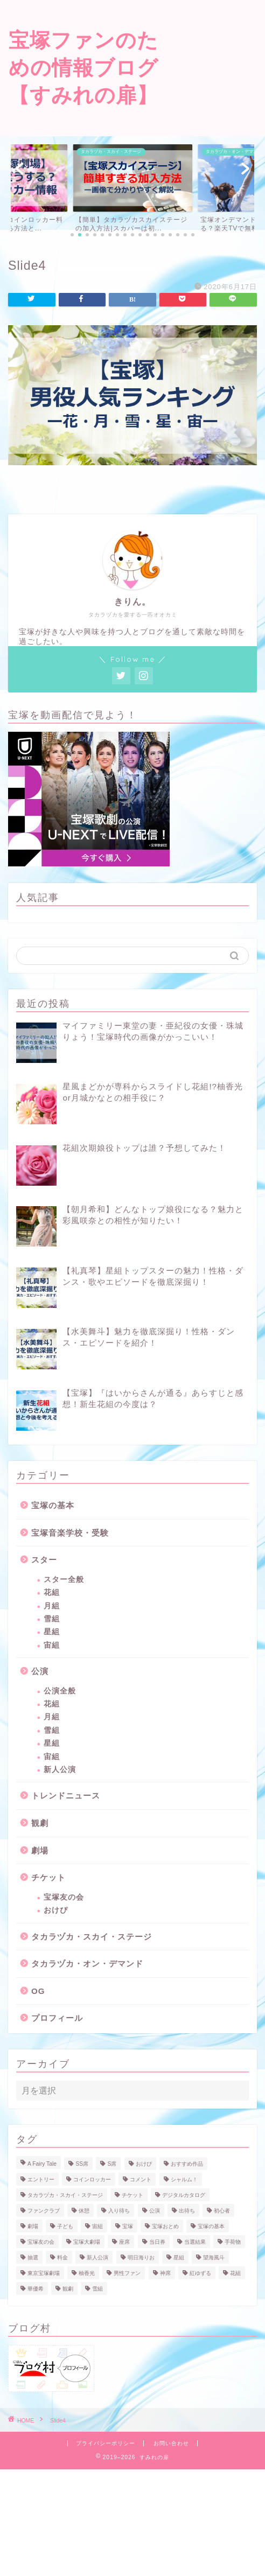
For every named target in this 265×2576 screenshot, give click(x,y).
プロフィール (57, 2017)
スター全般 (64, 1580)
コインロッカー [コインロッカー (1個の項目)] (92, 2179)
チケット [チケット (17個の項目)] (132, 2195)
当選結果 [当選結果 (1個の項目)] (195, 2242)
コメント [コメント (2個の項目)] (140, 2179)
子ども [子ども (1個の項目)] (65, 2226)
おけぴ (56, 1910)
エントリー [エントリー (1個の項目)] (40, 2179)
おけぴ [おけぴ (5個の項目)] (144, 2164)
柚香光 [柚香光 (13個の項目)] (87, 2273)
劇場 (39, 1850)
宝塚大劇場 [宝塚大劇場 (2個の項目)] (86, 2242)
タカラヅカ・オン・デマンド (87, 1963)
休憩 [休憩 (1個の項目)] (84, 2211)
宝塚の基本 (52, 1505)
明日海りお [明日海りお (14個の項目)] (141, 2257)
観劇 (39, 1823)
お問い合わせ (171, 2443)
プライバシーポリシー (105, 2443)
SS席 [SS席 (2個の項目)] (81, 2164)
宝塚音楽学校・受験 (70, 1532)
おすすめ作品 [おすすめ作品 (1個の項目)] (187, 2164)
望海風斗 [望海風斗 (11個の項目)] (214, 2257)
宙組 (52, 1645)
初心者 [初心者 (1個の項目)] (222, 2211)
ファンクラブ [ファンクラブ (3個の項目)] (43, 2211)
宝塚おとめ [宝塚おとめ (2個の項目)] (165, 2226)
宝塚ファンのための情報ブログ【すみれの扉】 (83, 67)
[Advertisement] (215, 48)
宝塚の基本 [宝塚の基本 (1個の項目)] (211, 2226)
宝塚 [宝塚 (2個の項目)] (127, 2226)
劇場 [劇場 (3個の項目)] (32, 2226)
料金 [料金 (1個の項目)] (62, 2257)
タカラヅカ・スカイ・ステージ (91, 1936)
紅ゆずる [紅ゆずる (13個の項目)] (200, 2273)
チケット (48, 1877)
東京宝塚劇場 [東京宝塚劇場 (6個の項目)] (43, 2273)
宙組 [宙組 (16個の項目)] (97, 2226)
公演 (39, 1671)
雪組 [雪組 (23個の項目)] (97, 2289)
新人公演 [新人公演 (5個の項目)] (97, 2257)
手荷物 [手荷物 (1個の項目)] (233, 2242)
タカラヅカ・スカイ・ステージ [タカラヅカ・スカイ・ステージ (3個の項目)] (65, 2195)
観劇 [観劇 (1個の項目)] (67, 2289)
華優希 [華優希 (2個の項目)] (35, 2289)
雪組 (52, 1619)
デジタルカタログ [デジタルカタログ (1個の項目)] (183, 2195)
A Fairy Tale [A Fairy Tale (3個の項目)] (42, 2164)
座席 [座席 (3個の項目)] (124, 2242)
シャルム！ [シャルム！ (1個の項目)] (184, 2179)
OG (38, 1991)
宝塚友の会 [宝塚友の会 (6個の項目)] (40, 2242)
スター (44, 1559)
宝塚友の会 (64, 1897)
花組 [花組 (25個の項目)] (235, 2273)
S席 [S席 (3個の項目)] (111, 2164)
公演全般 (60, 1691)
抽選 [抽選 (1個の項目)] (32, 2257)
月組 (52, 1606)
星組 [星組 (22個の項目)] (178, 2257)
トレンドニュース (65, 1795)
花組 (52, 1592)
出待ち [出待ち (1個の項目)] (187, 2211)
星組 (52, 1632)
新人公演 (60, 1770)
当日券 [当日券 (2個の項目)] (157, 2242)
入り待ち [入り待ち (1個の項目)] (119, 2211)
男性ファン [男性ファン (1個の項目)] (127, 2273)
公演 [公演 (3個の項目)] (154, 2211)
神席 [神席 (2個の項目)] (165, 2273)
